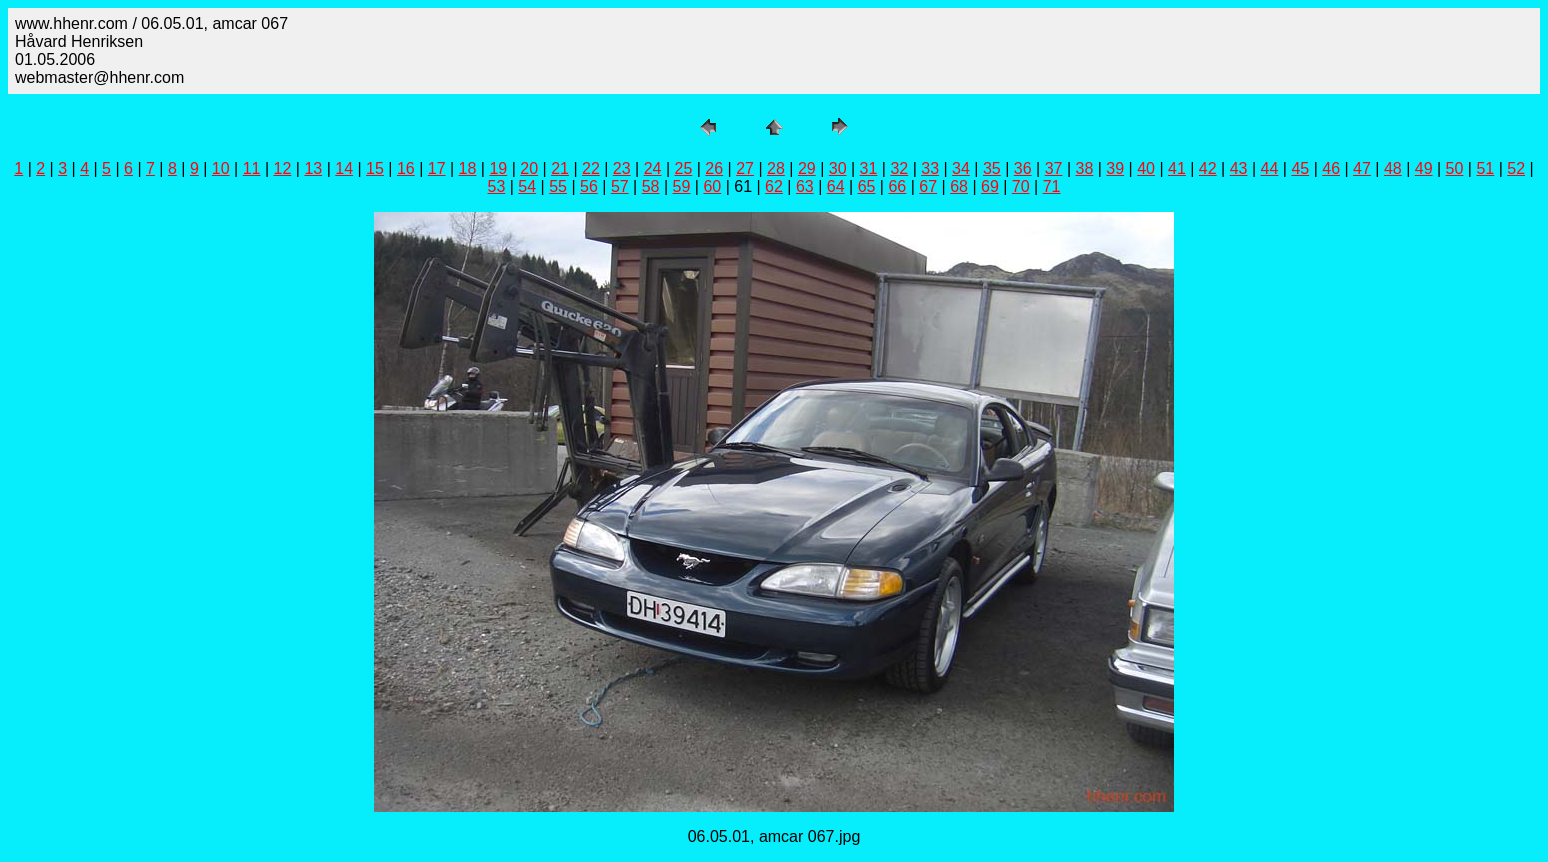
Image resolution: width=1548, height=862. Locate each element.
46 (1331, 168)
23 (622, 168)
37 (1054, 168)
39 (1115, 168)
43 (1239, 168)
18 (468, 168)
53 (497, 186)
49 (1424, 168)
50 (1455, 168)
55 (558, 186)
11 (252, 168)
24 (653, 168)
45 (1300, 168)
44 (1270, 168)
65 (867, 186)
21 (560, 168)
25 (684, 168)
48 (1393, 168)
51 (1485, 168)
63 (805, 186)
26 (714, 168)
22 (591, 168)
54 (527, 186)
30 (838, 168)
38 (1084, 168)
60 (712, 186)
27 (745, 168)
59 (682, 186)
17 (437, 168)
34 (961, 168)
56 (589, 186)
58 (651, 186)
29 (807, 168)
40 (1146, 168)
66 (897, 186)
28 (776, 168)
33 (930, 168)
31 (869, 168)
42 (1208, 168)
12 (283, 168)
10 (221, 168)
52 (1516, 168)
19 (498, 168)
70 (1021, 186)
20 (529, 168)
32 (899, 168)
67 (928, 186)
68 (959, 186)
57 (620, 186)
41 (1177, 168)
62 (774, 186)
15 (375, 168)
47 (1362, 168)
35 (992, 168)
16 (406, 168)
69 (990, 186)
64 (836, 186)
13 (313, 168)
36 (1023, 168)
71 (1052, 186)
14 (344, 168)
